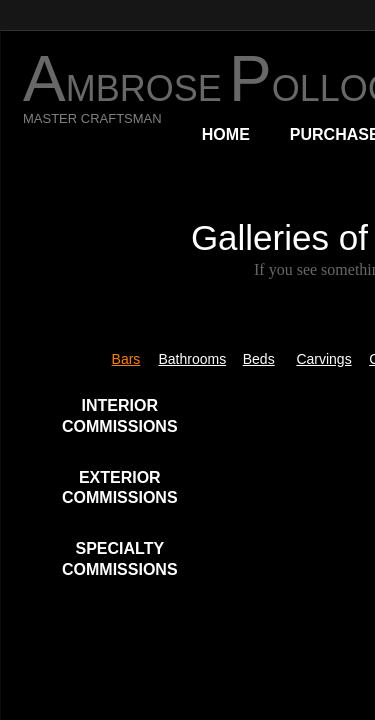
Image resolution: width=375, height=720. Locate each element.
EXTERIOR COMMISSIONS (120, 488)
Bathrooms (192, 359)
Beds (259, 359)
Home (226, 134)
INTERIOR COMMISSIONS (120, 416)
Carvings (323, 359)
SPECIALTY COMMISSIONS (120, 559)
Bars (126, 359)
